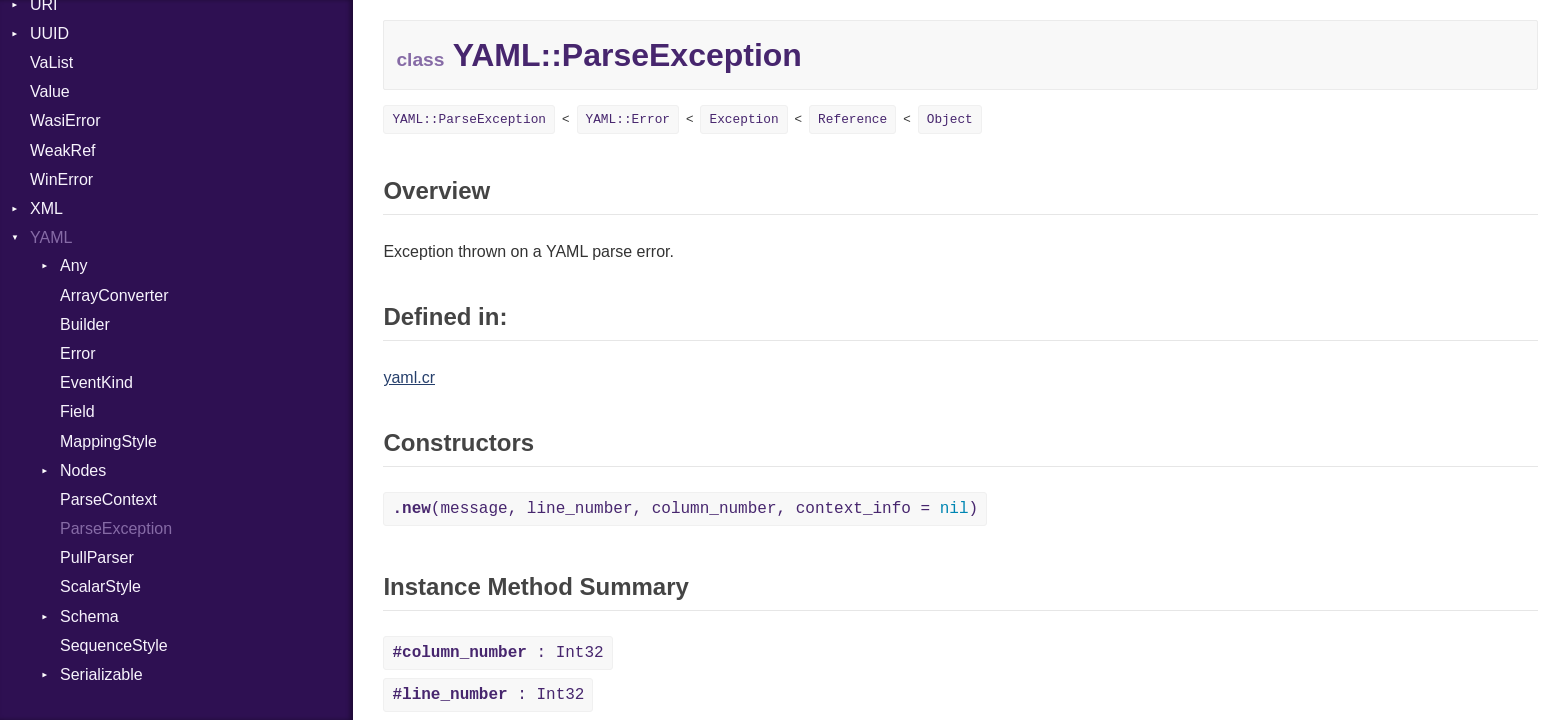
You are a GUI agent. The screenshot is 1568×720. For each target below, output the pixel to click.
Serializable (101, 674)
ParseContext (108, 499)
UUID (49, 33)
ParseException (116, 528)
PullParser (97, 557)
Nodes (83, 470)
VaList (51, 62)
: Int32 (497, 653)
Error (78, 353)
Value (50, 91)
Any (74, 265)
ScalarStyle (100, 586)
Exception (743, 119)
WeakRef (63, 150)
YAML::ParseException (469, 119)
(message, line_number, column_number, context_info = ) (685, 509)
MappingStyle (108, 441)
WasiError (65, 120)
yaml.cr (409, 377)
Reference (852, 119)
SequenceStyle (114, 645)
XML (46, 208)
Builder (85, 324)
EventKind (96, 382)
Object (950, 119)
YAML (51, 237)
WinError (61, 179)
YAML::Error (628, 119)
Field (77, 411)
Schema (89, 616)
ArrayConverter (114, 295)
